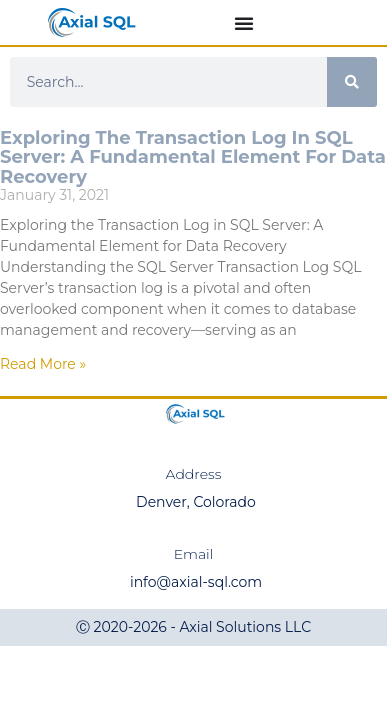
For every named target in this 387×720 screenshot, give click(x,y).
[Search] (352, 82)
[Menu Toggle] (244, 23)
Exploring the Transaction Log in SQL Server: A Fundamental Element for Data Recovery (193, 158)
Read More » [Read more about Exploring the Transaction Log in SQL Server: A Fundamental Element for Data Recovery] (43, 364)
